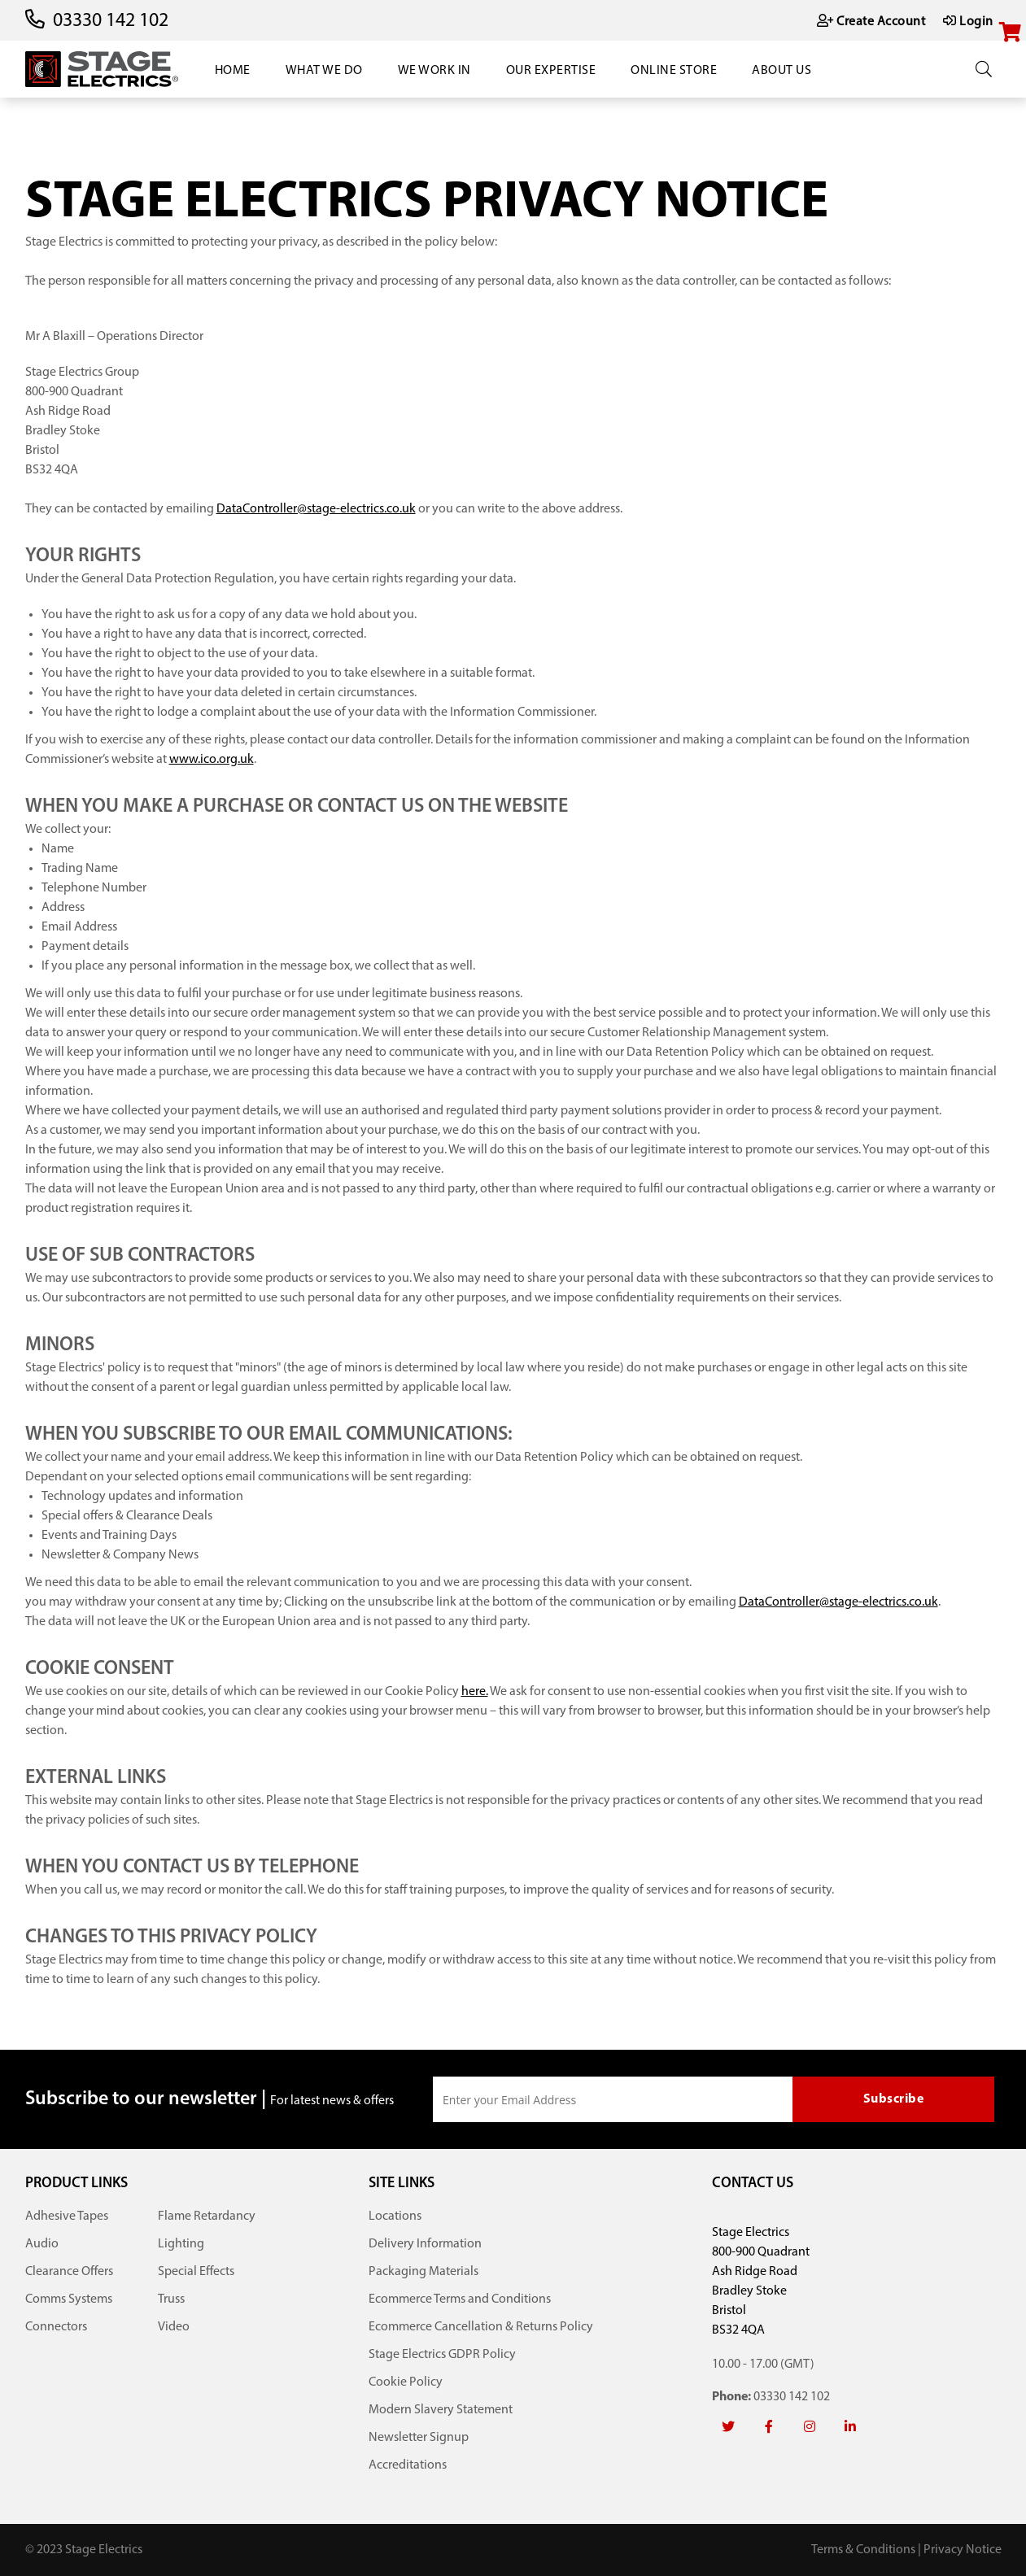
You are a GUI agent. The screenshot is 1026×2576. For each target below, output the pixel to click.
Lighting (181, 2244)
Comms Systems (68, 2299)
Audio (42, 2244)
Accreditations (408, 2465)
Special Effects (196, 2271)
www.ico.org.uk (211, 759)
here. (474, 1691)
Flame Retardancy (206, 2216)
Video (174, 2327)
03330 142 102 (110, 21)
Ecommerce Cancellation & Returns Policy (481, 2327)
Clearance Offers (69, 2271)
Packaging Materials (423, 2271)
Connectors (56, 2327)
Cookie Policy (406, 2382)
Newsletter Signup (419, 2437)
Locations (395, 2216)
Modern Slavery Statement (441, 2410)
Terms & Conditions (863, 2549)
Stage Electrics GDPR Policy (442, 2354)
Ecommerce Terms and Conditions (460, 2299)
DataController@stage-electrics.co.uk (316, 509)
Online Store (674, 70)
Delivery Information (425, 2244)
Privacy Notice (962, 2549)
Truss (171, 2299)
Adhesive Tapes (66, 2216)
